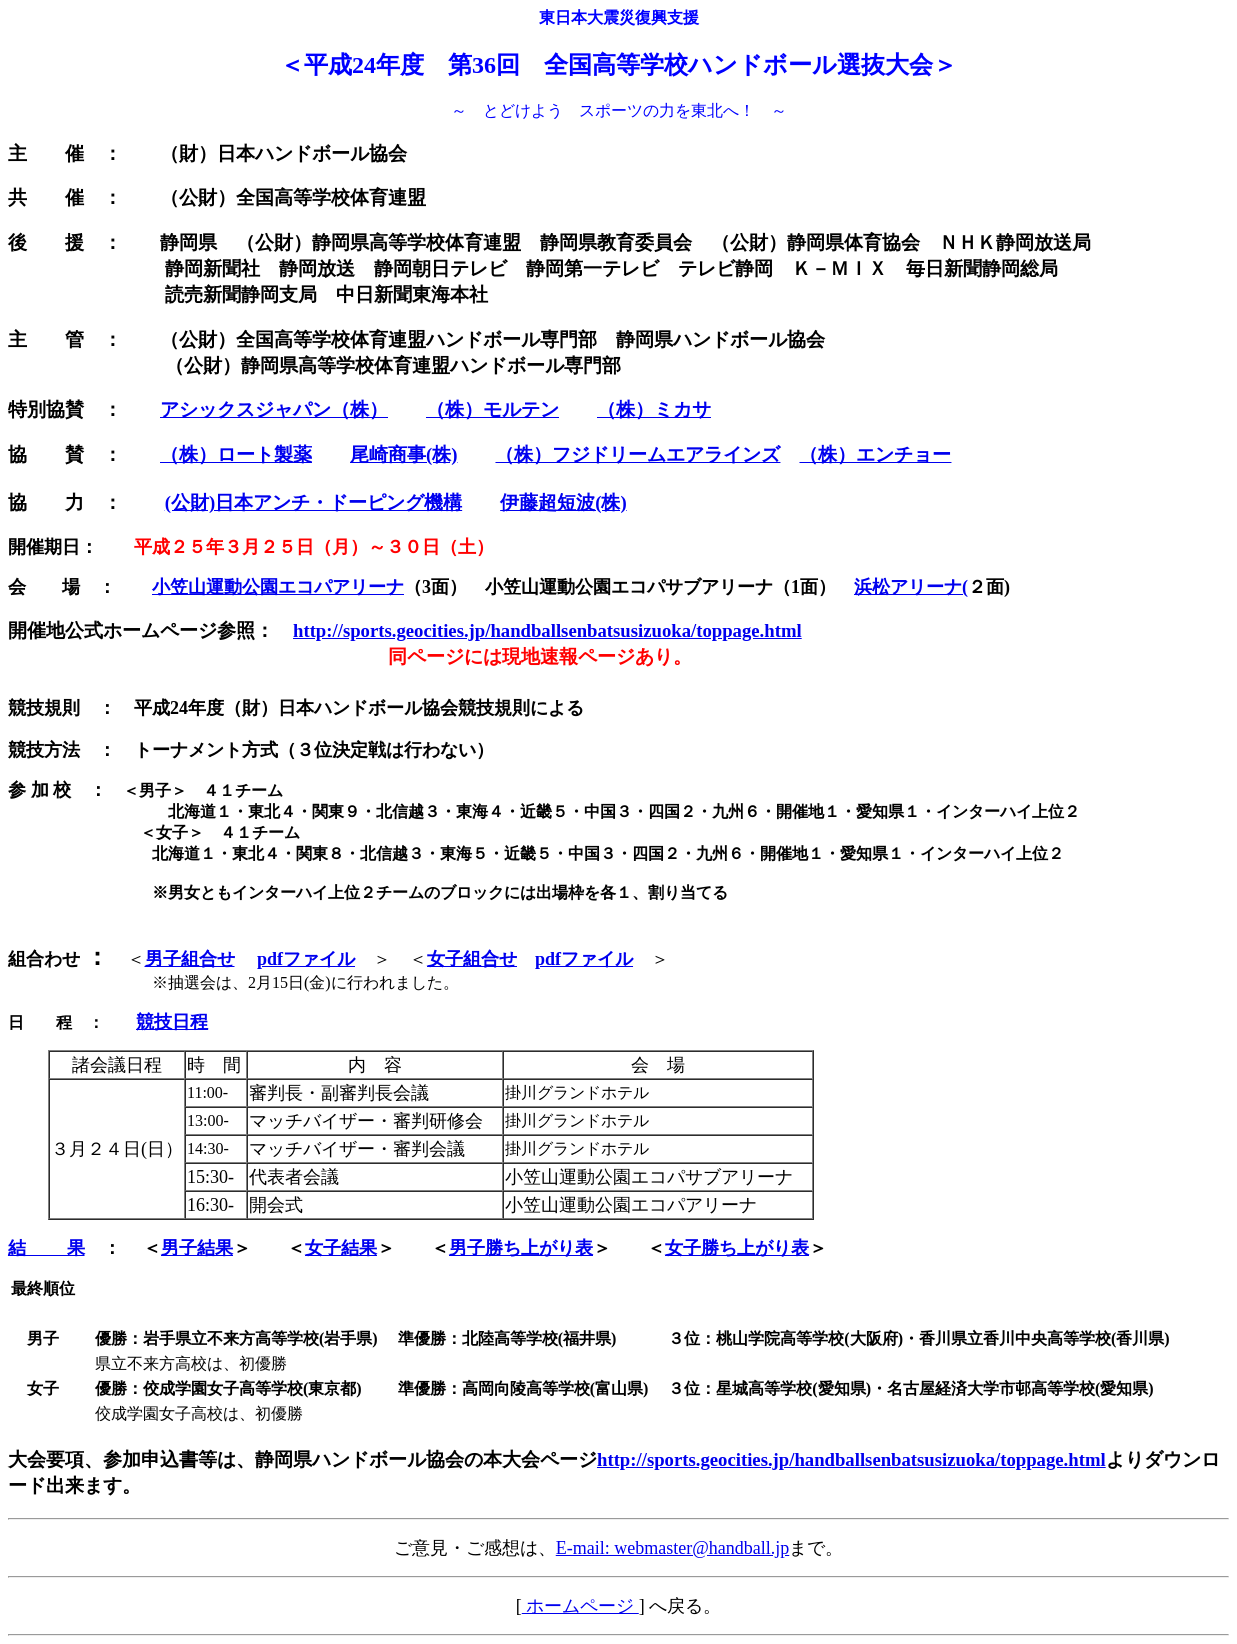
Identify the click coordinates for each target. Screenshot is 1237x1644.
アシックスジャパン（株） (274, 409)
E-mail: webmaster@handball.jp (673, 1548)
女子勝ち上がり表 (737, 1248)
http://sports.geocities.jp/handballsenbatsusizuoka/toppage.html (547, 630)
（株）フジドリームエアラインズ (637, 454)
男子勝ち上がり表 (521, 1248)
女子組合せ (472, 959)
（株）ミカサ (654, 409)
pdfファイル (306, 959)
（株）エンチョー (875, 454)
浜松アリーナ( (911, 587)
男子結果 (197, 1248)
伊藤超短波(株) (563, 502)
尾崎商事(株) (403, 454)
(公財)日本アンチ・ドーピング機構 (313, 502)
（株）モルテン (492, 409)
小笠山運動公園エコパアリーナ (278, 587)
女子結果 (341, 1248)
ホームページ (580, 1606)
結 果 (46, 1248)
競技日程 (172, 1022)
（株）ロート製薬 (236, 454)
